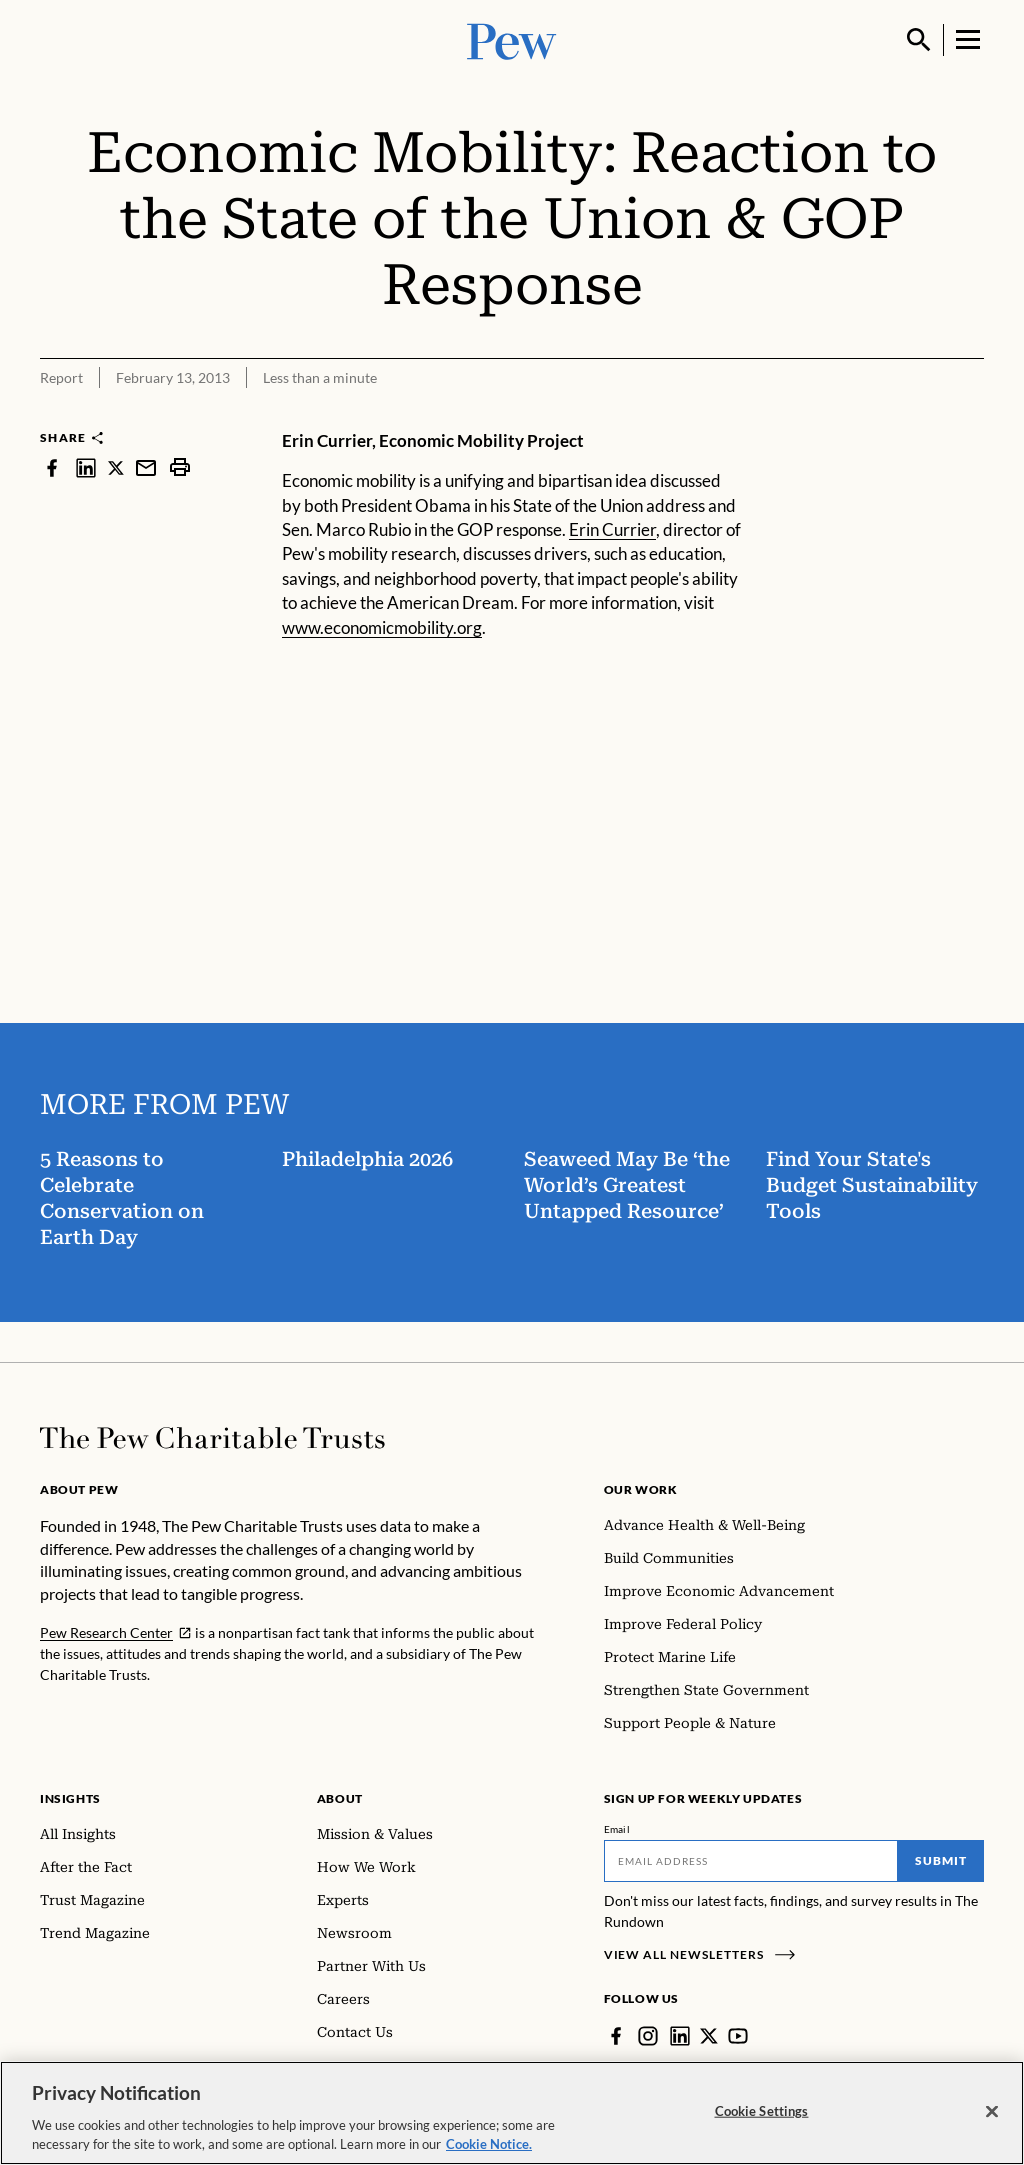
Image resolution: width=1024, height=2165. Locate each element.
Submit (941, 1860)
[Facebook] (616, 2036)
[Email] (751, 1861)
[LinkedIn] (680, 2036)
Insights (70, 1798)
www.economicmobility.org (382, 627)
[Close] (992, 2112)
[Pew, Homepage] (512, 39)
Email (617, 1829)
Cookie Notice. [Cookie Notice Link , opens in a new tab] (489, 2144)
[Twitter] (709, 2036)
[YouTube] (738, 2036)
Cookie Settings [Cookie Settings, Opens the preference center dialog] (762, 2111)
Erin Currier (612, 529)
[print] (180, 467)
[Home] (212, 1438)
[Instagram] (648, 2036)
